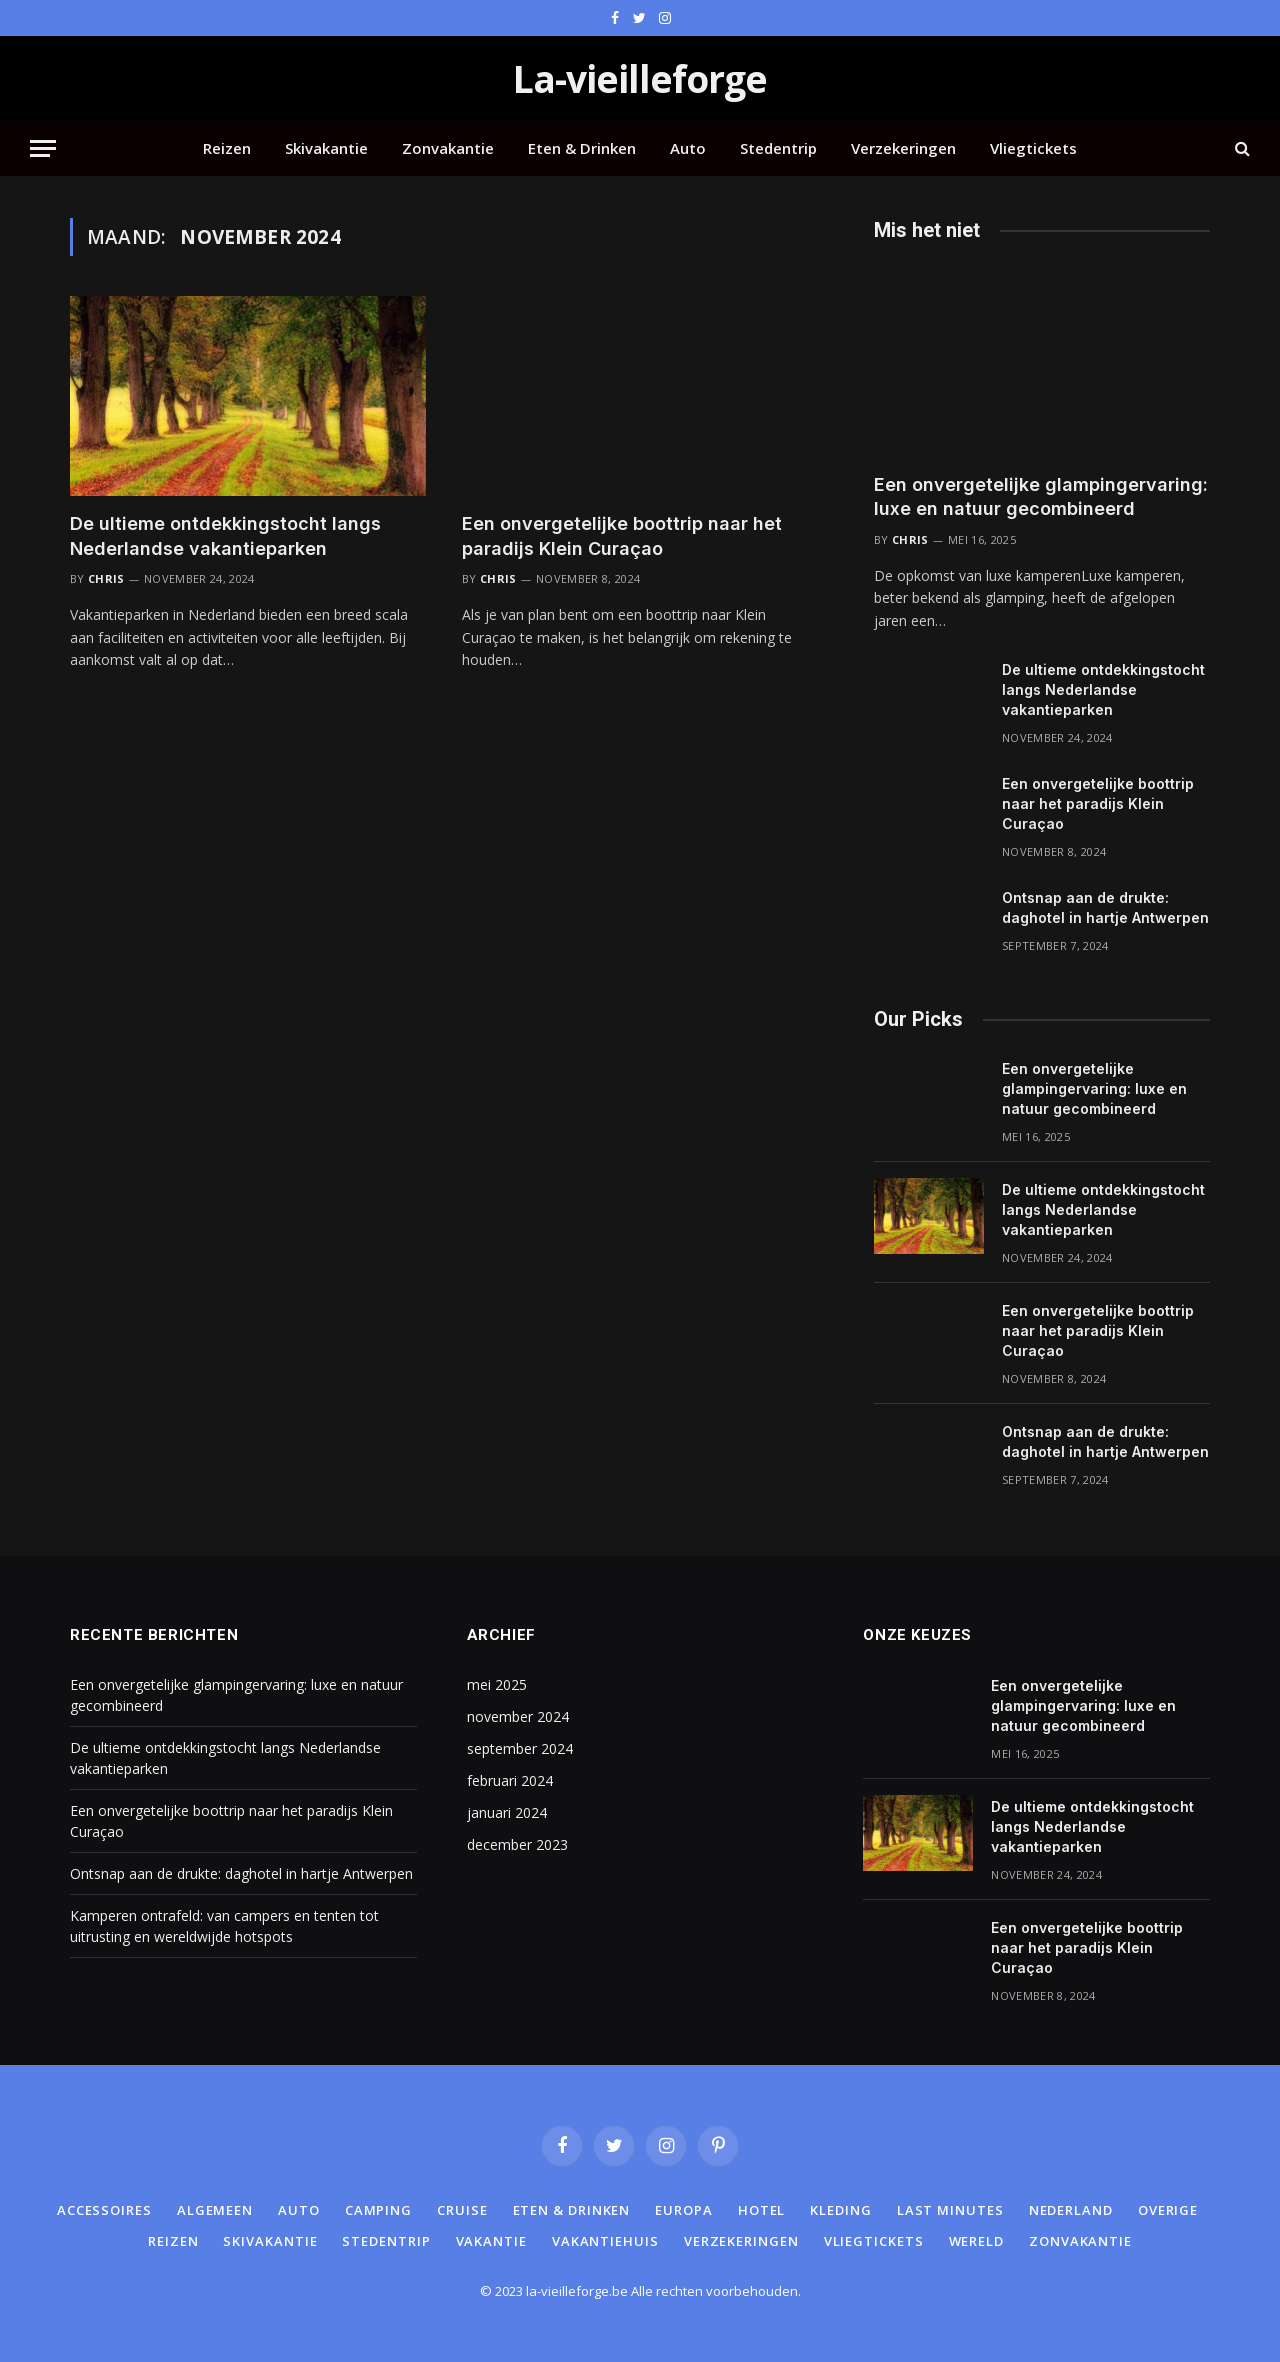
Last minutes (950, 2210)
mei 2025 (497, 1684)
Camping (378, 2210)
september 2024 (520, 1748)
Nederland (1071, 2210)
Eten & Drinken (582, 148)
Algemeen (215, 2210)
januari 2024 (507, 1812)
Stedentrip (778, 148)
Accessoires (104, 2210)
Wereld (976, 2241)
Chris (106, 578)
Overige (1168, 2210)
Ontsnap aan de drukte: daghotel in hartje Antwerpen (1105, 907)
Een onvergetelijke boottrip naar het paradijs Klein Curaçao (622, 535)
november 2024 (518, 1716)
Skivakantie (326, 148)
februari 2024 (510, 1780)
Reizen (227, 148)
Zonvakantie (448, 148)
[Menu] (43, 148)
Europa (683, 2210)
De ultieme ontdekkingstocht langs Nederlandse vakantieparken (225, 535)
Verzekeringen (903, 148)
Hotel (762, 2210)
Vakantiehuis (605, 2241)
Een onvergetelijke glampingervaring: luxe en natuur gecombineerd (1041, 496)
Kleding (840, 2210)
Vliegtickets (1033, 148)
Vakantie (491, 2241)
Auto (688, 148)
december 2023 (517, 1844)
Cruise (462, 2210)
